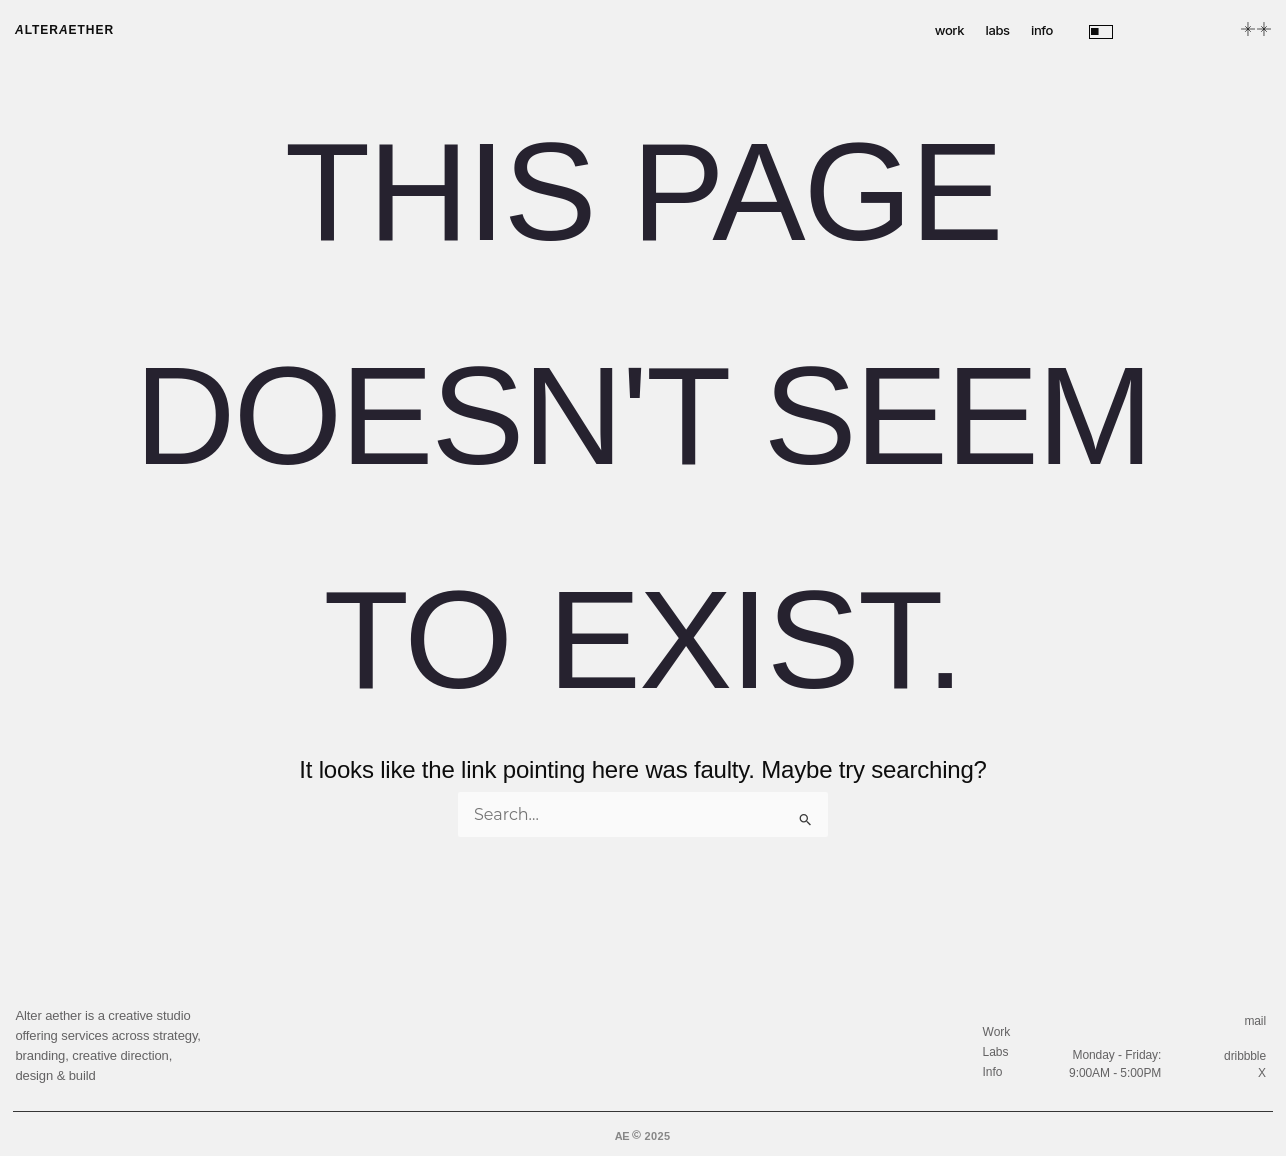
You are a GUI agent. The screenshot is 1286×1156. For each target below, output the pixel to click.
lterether (64, 30)
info (1042, 30)
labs (998, 30)
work (949, 30)
